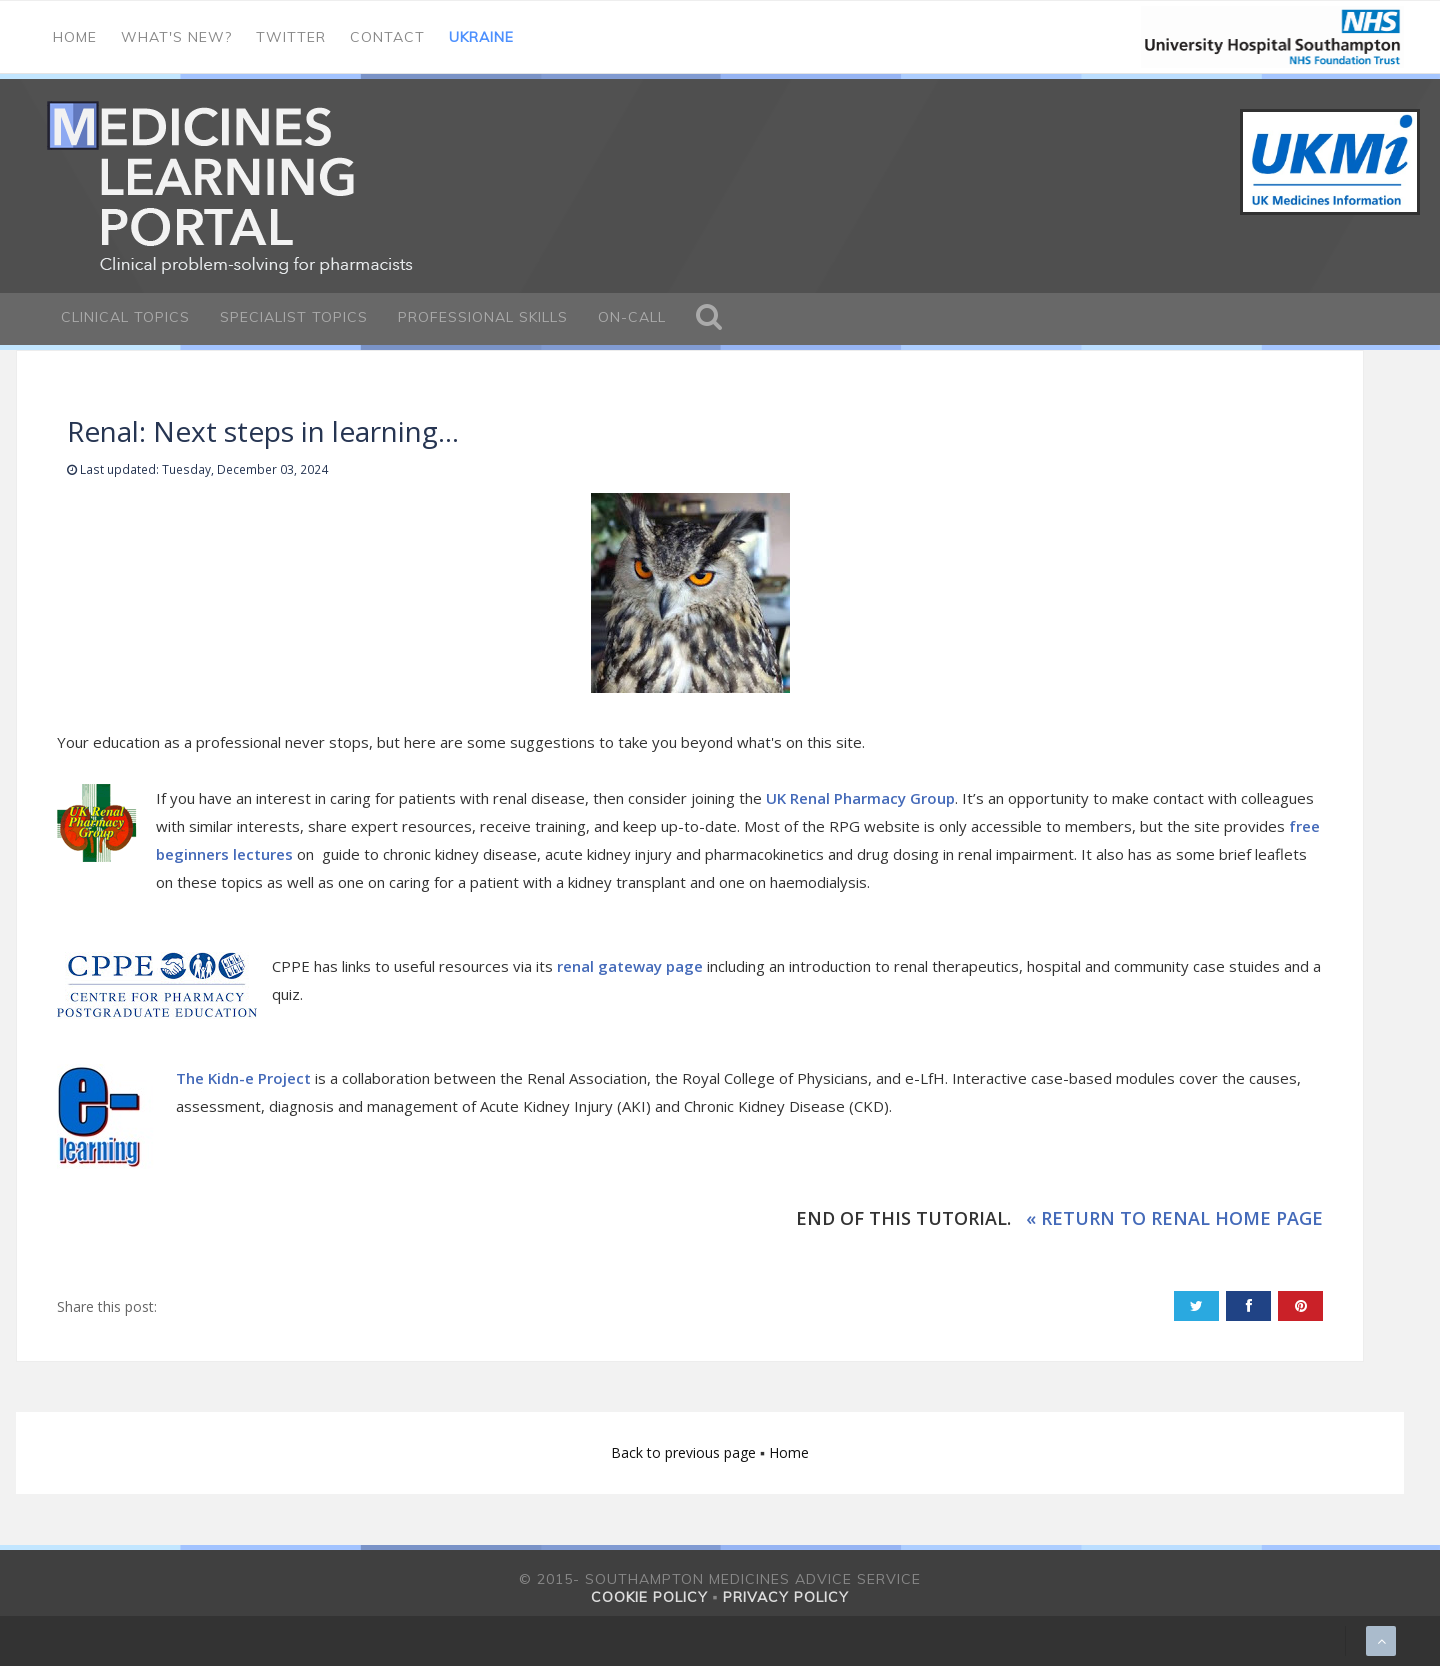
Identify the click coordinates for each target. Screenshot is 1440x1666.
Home (75, 37)
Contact (387, 37)
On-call (632, 317)
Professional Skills (483, 317)
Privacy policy (786, 1597)
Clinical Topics (125, 317)
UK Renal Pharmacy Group (860, 798)
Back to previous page (685, 1452)
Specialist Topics (294, 317)
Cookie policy (649, 1597)
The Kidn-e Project (243, 1078)
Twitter (291, 37)
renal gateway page (630, 966)
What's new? (176, 37)
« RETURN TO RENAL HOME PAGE (1174, 1218)
